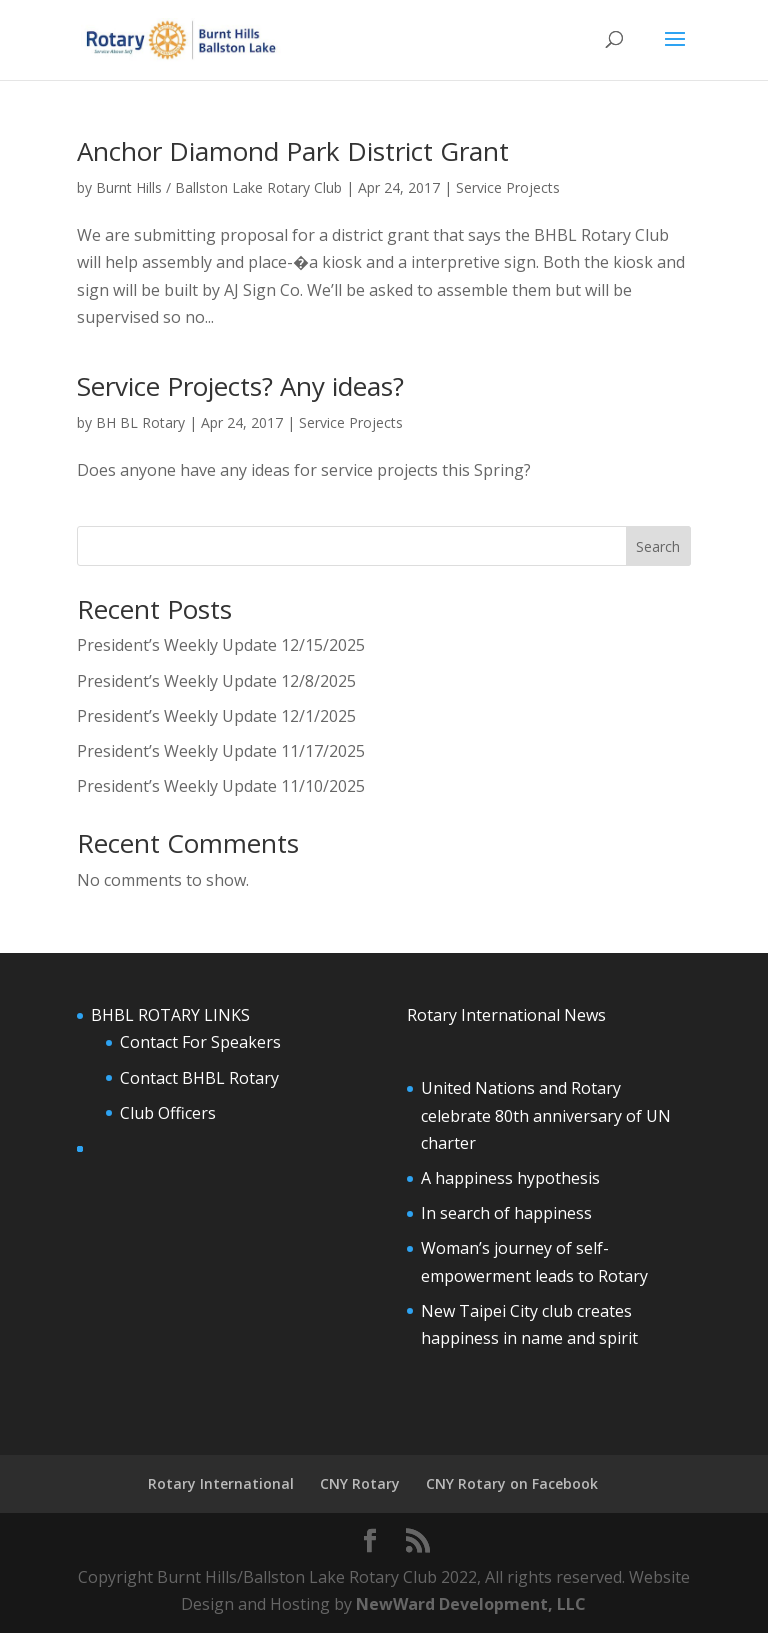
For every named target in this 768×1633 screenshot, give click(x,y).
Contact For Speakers (200, 1042)
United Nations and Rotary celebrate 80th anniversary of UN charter (546, 1115)
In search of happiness (506, 1213)
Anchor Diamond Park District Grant (293, 151)
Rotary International (221, 1483)
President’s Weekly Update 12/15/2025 (221, 645)
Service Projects (508, 187)
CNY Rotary (360, 1483)
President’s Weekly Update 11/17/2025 (221, 751)
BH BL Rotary (140, 422)
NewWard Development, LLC (471, 1604)
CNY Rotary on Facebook (512, 1483)
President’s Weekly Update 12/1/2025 (216, 716)
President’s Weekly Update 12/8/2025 (216, 681)
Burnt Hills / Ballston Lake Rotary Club (219, 187)
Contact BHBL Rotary (199, 1078)
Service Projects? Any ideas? (240, 386)
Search (658, 546)
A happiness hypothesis (510, 1178)
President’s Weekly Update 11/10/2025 (221, 786)
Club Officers (168, 1113)
